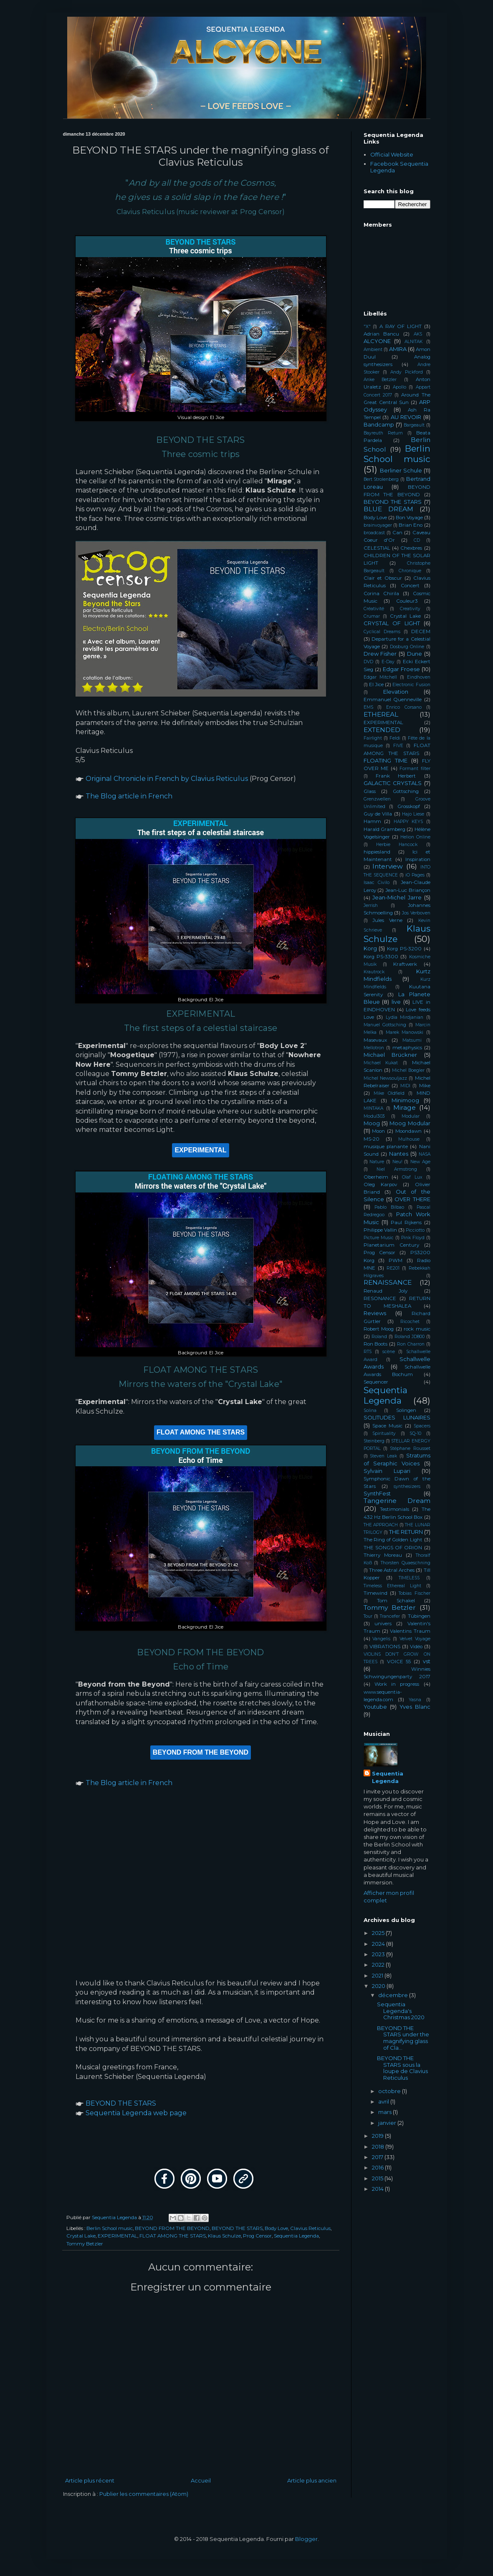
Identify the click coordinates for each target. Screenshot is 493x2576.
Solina (370, 1410)
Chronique (410, 570)
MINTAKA (373, 1108)
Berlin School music (109, 2228)
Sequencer (376, 1382)
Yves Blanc (414, 1706)
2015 (378, 2178)
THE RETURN (406, 1531)
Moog (372, 1123)
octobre (390, 2091)
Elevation (395, 691)
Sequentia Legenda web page (136, 2113)
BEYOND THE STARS (121, 2103)
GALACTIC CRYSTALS (393, 783)
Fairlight (373, 738)
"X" (367, 326)
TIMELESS (409, 1578)
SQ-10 (415, 1433)
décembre (393, 1995)
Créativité (374, 608)
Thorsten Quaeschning (405, 1563)
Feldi (394, 738)
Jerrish (371, 905)
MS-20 (371, 1139)
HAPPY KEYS (408, 821)
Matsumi (412, 1040)
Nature (376, 1161)
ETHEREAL (381, 714)
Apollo (399, 387)
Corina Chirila (381, 593)
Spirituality (384, 1433)
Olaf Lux (412, 1177)
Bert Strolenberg (381, 479)
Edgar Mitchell (380, 677)
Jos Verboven (416, 913)
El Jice (376, 684)
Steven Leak (383, 1456)
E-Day (388, 661)
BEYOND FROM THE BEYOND (172, 2228)
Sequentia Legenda (296, 2236)
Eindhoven (418, 677)
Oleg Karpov (380, 1184)
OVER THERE (412, 1199)
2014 (378, 2188)
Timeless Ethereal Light (392, 1586)
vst (426, 1661)
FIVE (398, 745)
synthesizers (407, 1486)
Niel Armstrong (397, 1169)
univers (383, 1623)
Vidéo (416, 1646)
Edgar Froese (401, 669)
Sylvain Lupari (387, 1470)
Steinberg (374, 1441)
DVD (368, 661)
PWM (395, 1260)
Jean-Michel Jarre (397, 897)
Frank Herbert (396, 776)
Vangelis (381, 1639)
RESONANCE (380, 1298)
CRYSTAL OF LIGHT (392, 623)
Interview (387, 866)
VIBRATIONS (384, 1646)
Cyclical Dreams (382, 631)
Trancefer (390, 1616)
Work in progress (397, 1684)
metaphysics (407, 1048)
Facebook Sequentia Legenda (399, 167)
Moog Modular (409, 1123)
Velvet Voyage (414, 1639)
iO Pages (415, 875)
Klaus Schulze (224, 2236)
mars (385, 2112)
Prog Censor (257, 2236)
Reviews (375, 1313)
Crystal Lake (81, 2236)
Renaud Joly (386, 1291)
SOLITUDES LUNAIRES (397, 1417)
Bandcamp (379, 424)
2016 (378, 2167)
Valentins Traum (410, 1631)
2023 (379, 1954)
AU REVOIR (406, 417)
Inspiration (417, 859)
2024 (379, 1943)
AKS (418, 334)
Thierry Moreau (383, 1555)
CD (417, 540)
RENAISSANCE (388, 1282)
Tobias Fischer (414, 1593)
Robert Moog (379, 1329)
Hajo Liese (413, 814)
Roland (379, 1336)
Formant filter (414, 768)
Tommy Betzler (84, 2244)
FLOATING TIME (385, 760)
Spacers (422, 1426)
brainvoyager (378, 525)
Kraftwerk (405, 964)
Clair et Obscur (383, 578)
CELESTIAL (377, 548)
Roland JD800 (409, 1336)
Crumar (372, 616)
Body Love (276, 2228)
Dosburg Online (407, 646)
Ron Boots (376, 1344)
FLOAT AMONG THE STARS (172, 2236)
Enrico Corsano (404, 707)
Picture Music (379, 1237)
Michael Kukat (381, 1063)
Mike (424, 1085)
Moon (378, 1131)
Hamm (372, 821)
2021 (378, 1975)
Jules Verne (387, 920)
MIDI (405, 1085)
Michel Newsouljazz (385, 1078)
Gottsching (406, 791)
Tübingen (419, 1616)
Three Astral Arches (392, 1570)
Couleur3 (407, 601)
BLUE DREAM (388, 509)
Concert (410, 585)
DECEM (420, 631)
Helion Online (415, 837)
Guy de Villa (378, 814)
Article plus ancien (311, 2480)
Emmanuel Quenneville (393, 699)
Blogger (306, 2539)
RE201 (393, 1268)
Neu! (397, 1161)
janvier (387, 2122)
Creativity (410, 608)
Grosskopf (408, 806)
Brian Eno (410, 525)
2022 (379, 1964)
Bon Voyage (409, 517)
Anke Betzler (380, 379)
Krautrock (374, 972)
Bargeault (414, 425)
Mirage (404, 1107)
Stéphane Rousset (410, 1448)
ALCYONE (377, 341)
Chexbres (411, 548)
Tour (368, 1616)
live (396, 1001)
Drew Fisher (380, 653)
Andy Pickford (406, 372)
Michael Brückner (390, 1054)
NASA (424, 1154)
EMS (368, 707)
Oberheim (376, 1177)
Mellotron (374, 1048)
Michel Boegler (408, 1070)
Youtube (375, 1706)
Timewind (375, 1593)
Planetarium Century (391, 1245)
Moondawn (408, 1131)
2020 (379, 1986)
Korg (370, 948)
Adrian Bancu (381, 334)
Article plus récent (89, 2480)
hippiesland (377, 852)
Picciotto (415, 1230)
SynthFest (377, 1493)
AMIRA (398, 349)
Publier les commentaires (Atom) (143, 2493)
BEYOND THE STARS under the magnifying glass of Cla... (403, 2038)
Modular (411, 1116)
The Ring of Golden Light (393, 1540)
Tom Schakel (396, 1601)
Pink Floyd (413, 1237)
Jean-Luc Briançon (407, 890)
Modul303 (374, 1116)
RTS (368, 1351)
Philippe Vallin (380, 1230)
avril (384, 2101)
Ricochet (410, 1321)
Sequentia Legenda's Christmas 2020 (401, 2010)
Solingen (406, 1410)
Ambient (373, 349)
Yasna (415, 1699)
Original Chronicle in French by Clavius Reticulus (167, 779)
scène (388, 1351)
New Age (420, 1161)
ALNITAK (413, 341)
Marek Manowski (404, 1032)
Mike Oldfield (389, 1093)
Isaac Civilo (376, 882)
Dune (414, 653)
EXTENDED (382, 730)
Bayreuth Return (383, 433)
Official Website (391, 154)
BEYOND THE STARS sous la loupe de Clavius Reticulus (402, 2068)
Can (397, 532)
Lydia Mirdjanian (405, 1017)
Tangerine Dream (397, 1501)
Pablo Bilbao (389, 1207)
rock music (417, 1329)
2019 (378, 2135)
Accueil (201, 2480)
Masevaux (375, 1040)
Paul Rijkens (406, 1222)
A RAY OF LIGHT (400, 326)
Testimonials (394, 1509)
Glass (370, 791)
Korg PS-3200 (404, 949)
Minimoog (405, 1100)
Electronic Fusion (411, 684)
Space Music (387, 1426)
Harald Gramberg (384, 829)
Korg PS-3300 (381, 957)
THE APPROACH (381, 1525)
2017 (378, 2157)
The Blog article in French (129, 796)
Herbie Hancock (396, 844)
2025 (379, 1932)
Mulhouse (409, 1139)
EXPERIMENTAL (117, 2236)
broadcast (374, 532)
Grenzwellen (377, 799)
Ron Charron (411, 1344)
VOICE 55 (399, 1661)
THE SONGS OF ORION (393, 1548)
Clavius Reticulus (310, 2228)
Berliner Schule (401, 470)
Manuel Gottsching (385, 1025)
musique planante (386, 1146)
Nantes (398, 1153)
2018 (378, 2146)
